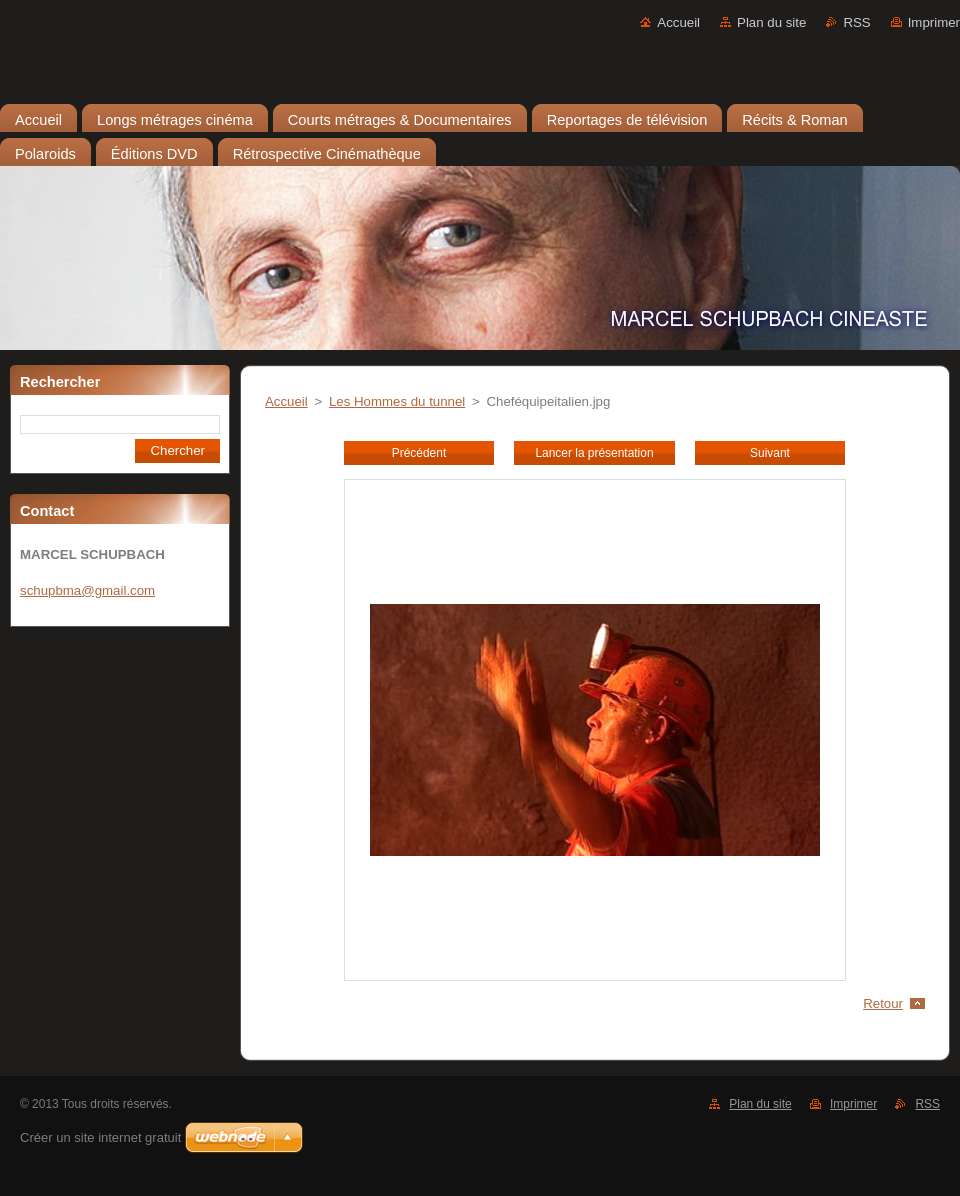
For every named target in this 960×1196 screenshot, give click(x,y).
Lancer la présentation (594, 453)
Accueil (678, 22)
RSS (856, 22)
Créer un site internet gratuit (100, 1137)
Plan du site (771, 22)
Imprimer (934, 22)
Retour (883, 1003)
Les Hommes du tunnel (397, 401)
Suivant (770, 453)
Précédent (419, 453)
